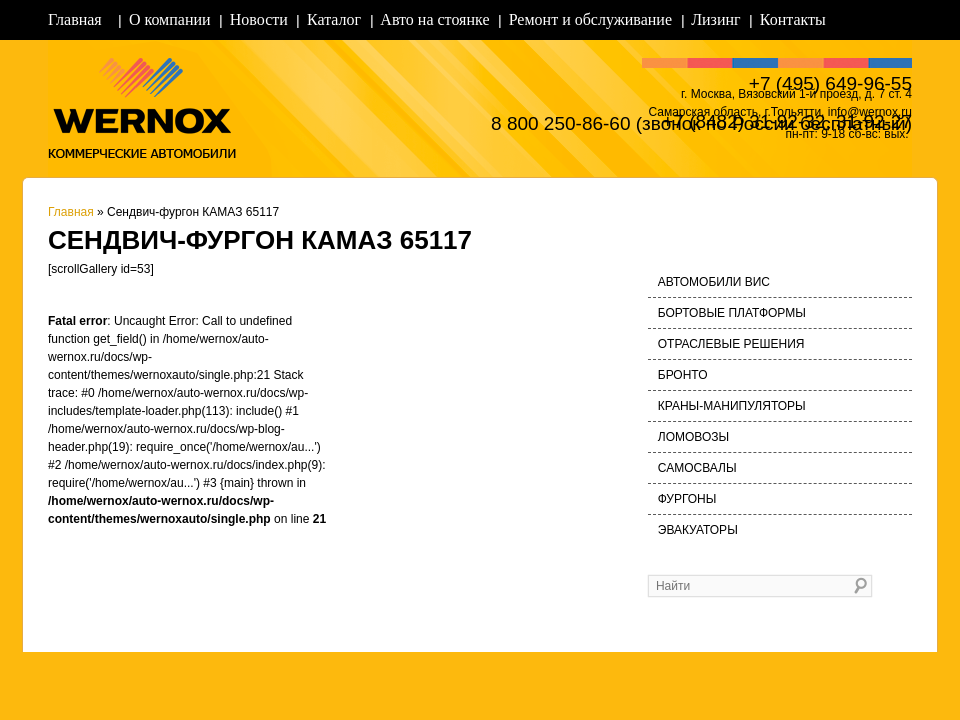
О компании (170, 19)
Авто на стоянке (434, 19)
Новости (259, 19)
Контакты (793, 19)
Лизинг (715, 19)
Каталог (334, 19)
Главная (75, 19)
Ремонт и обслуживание (590, 19)
